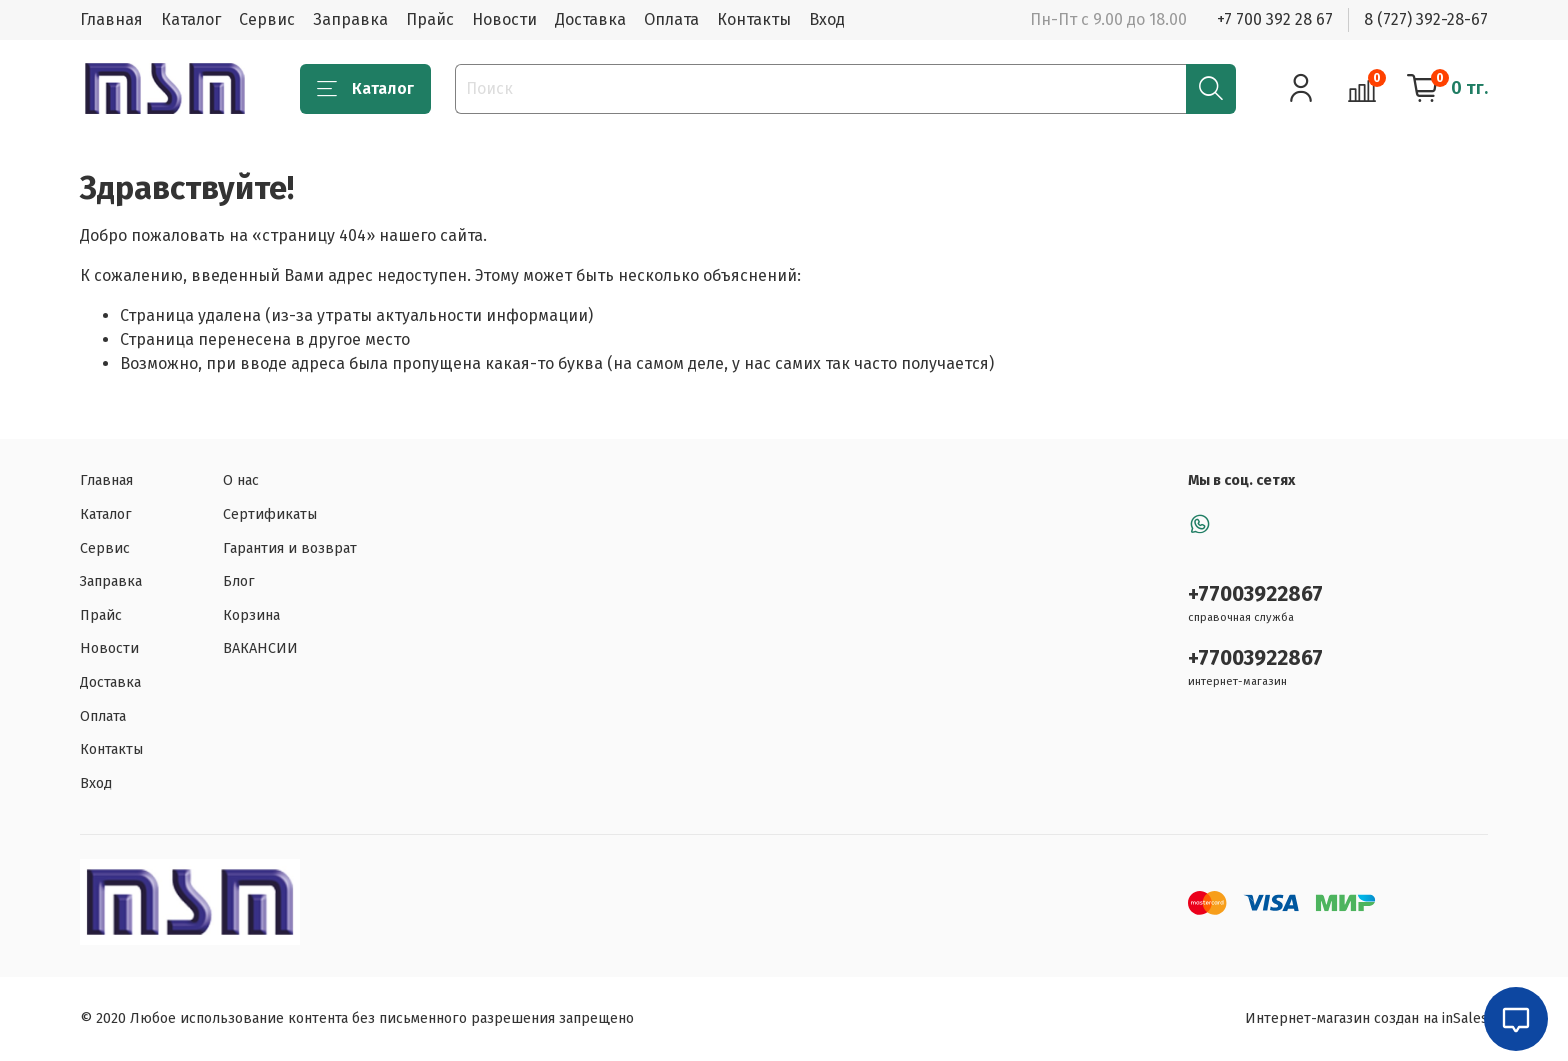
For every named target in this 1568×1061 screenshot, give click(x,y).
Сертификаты (270, 514)
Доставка (590, 19)
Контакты (754, 19)
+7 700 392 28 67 (1275, 19)
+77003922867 (1255, 594)
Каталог (191, 19)
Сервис (267, 19)
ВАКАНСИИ (260, 648)
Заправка (350, 19)
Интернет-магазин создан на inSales (1366, 1018)
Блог (239, 581)
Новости (504, 19)
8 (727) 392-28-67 (1426, 19)
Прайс (430, 19)
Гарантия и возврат (290, 548)
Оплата (671, 19)
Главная (111, 19)
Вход (827, 19)
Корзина (251, 615)
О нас (241, 480)
